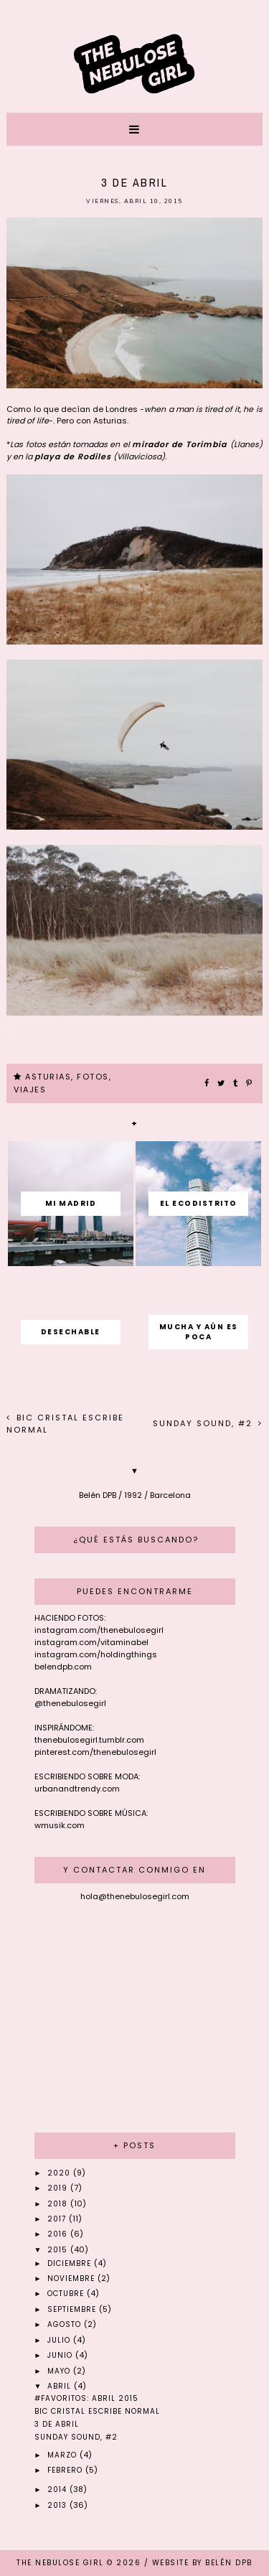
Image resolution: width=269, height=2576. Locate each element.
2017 (58, 2219)
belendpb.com (63, 1666)
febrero (66, 2470)
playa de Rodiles (72, 456)
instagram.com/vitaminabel (91, 1642)
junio (61, 2355)
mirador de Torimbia (181, 444)
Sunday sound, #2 (204, 1423)
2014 (58, 2489)
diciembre (70, 2263)
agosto (65, 2324)
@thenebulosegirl (70, 1703)
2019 (58, 2188)
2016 (58, 2234)
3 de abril (56, 2424)
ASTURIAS (48, 1076)
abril (60, 2386)
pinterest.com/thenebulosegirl (95, 1752)
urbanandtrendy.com (77, 1788)
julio (60, 2340)
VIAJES (30, 1089)
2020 (60, 2173)
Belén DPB (229, 2562)
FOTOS (93, 1076)
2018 (58, 2203)
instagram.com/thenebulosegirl (99, 1630)
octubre (67, 2293)
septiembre (73, 2309)
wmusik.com (59, 1825)
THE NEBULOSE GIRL (60, 2562)
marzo (63, 2455)
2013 (58, 2505)
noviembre (72, 2278)
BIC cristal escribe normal (97, 2411)
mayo (60, 2371)
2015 (58, 2249)
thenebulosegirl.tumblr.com (89, 1740)
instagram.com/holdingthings (95, 1654)
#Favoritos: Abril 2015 (86, 2398)
